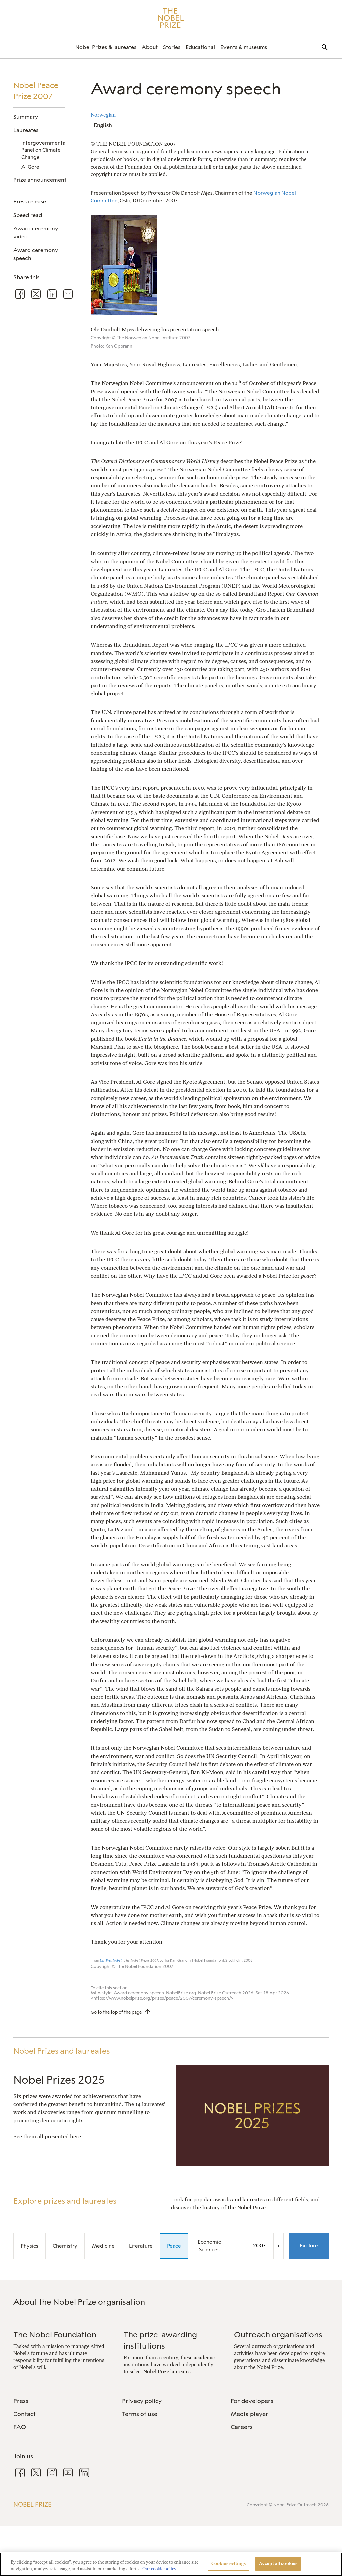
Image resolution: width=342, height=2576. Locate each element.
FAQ (19, 2427)
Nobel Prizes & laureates (105, 47)
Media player (249, 2414)
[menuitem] (105, 47)
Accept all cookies (278, 2563)
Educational (200, 47)
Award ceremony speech (35, 254)
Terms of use (139, 2414)
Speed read (27, 215)
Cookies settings (228, 2563)
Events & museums (243, 47)
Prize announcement (39, 180)
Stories (171, 47)
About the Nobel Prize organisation (79, 2302)
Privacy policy (142, 2401)
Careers (242, 2427)
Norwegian (103, 115)
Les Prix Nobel (111, 1960)
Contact (24, 2414)
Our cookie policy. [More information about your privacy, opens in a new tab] (159, 2568)
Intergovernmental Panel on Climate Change (44, 150)
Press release (29, 201)
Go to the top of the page (116, 2012)
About (150, 47)
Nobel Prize (32, 2504)
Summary (25, 117)
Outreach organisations (278, 2334)
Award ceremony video (35, 232)
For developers (252, 2401)
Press (20, 2401)
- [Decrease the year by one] (240, 2246)
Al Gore (30, 167)
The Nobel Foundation (54, 2334)
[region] (171, 2564)
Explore (309, 2246)
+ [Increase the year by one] (278, 2246)
